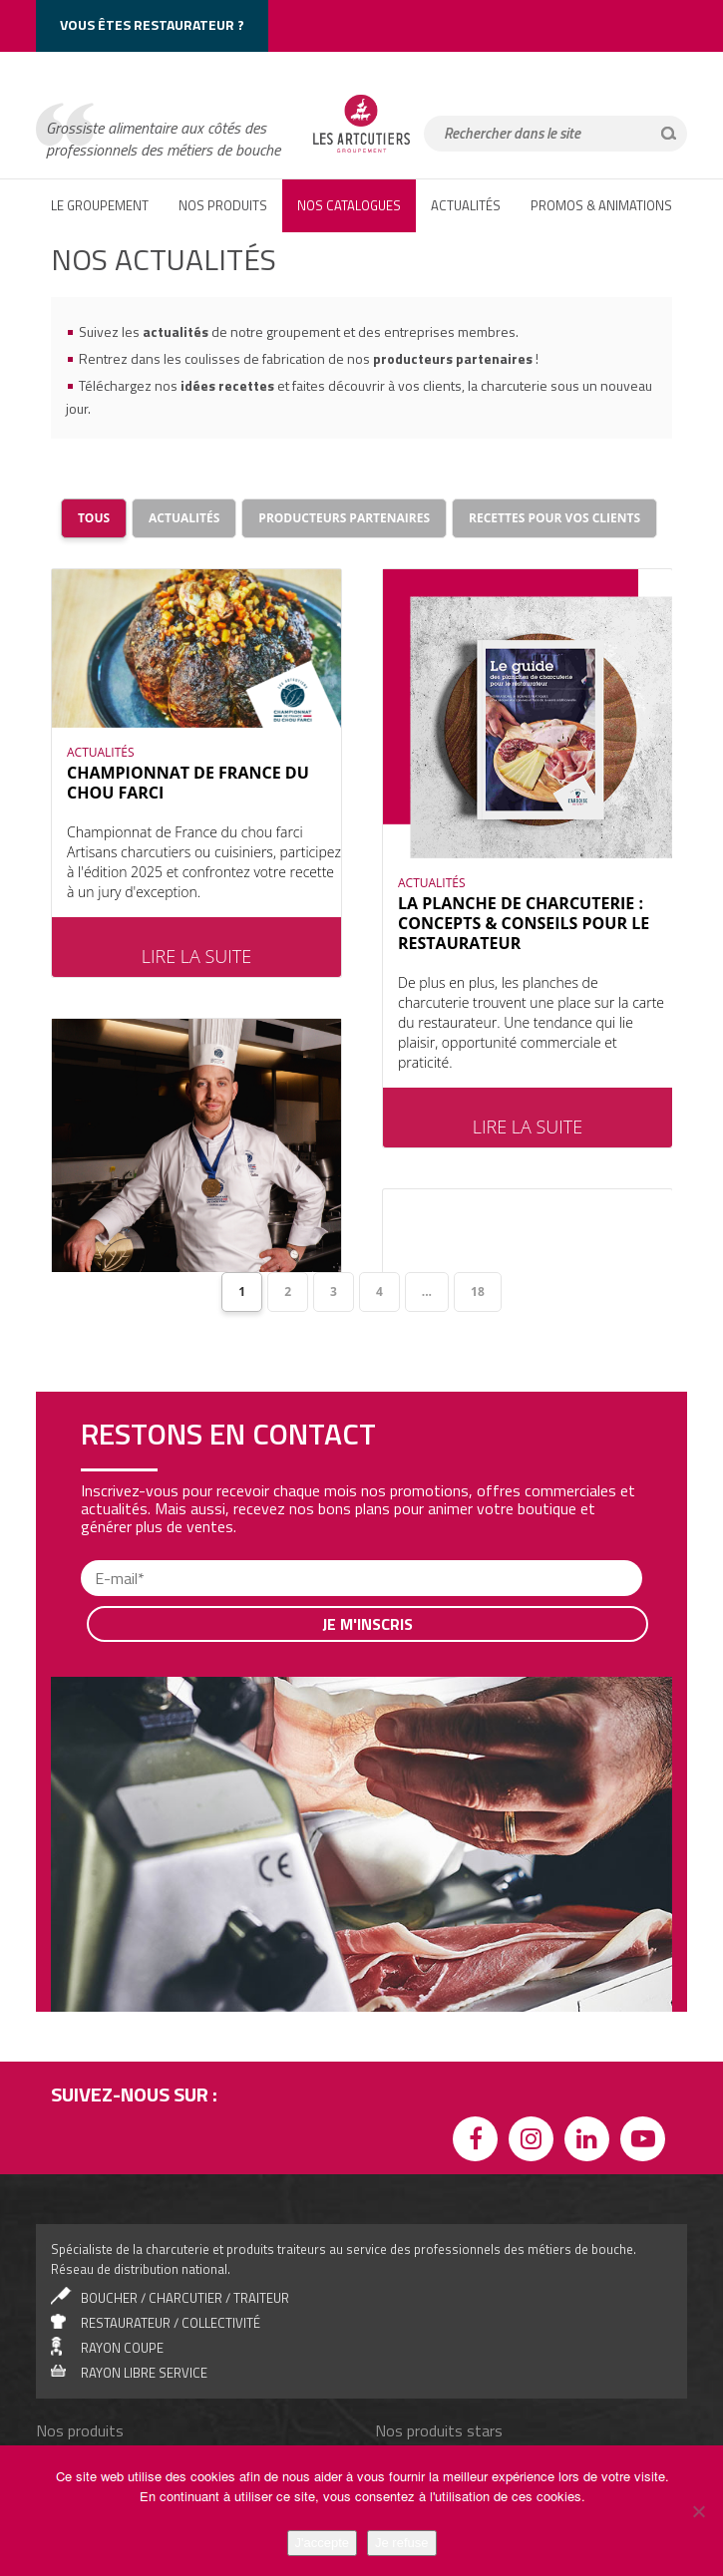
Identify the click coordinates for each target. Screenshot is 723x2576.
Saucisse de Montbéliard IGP (473, 2416)
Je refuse (401, 2542)
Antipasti (79, 2396)
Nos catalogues (349, 205)
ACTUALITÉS (466, 205)
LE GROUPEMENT (100, 205)
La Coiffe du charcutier (455, 2396)
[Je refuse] (698, 2511)
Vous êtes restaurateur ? (152, 24)
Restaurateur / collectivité (170, 2209)
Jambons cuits (94, 2375)
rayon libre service (144, 2259)
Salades (77, 2354)
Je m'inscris (367, 1510)
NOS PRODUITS (223, 205)
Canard (74, 2416)
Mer (65, 2437)
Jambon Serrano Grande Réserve (485, 2375)
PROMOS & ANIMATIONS (601, 205)
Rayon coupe (122, 2234)
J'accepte (322, 2542)
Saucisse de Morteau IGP (463, 2437)
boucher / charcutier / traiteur (185, 2184)
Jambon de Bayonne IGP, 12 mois (485, 2354)
